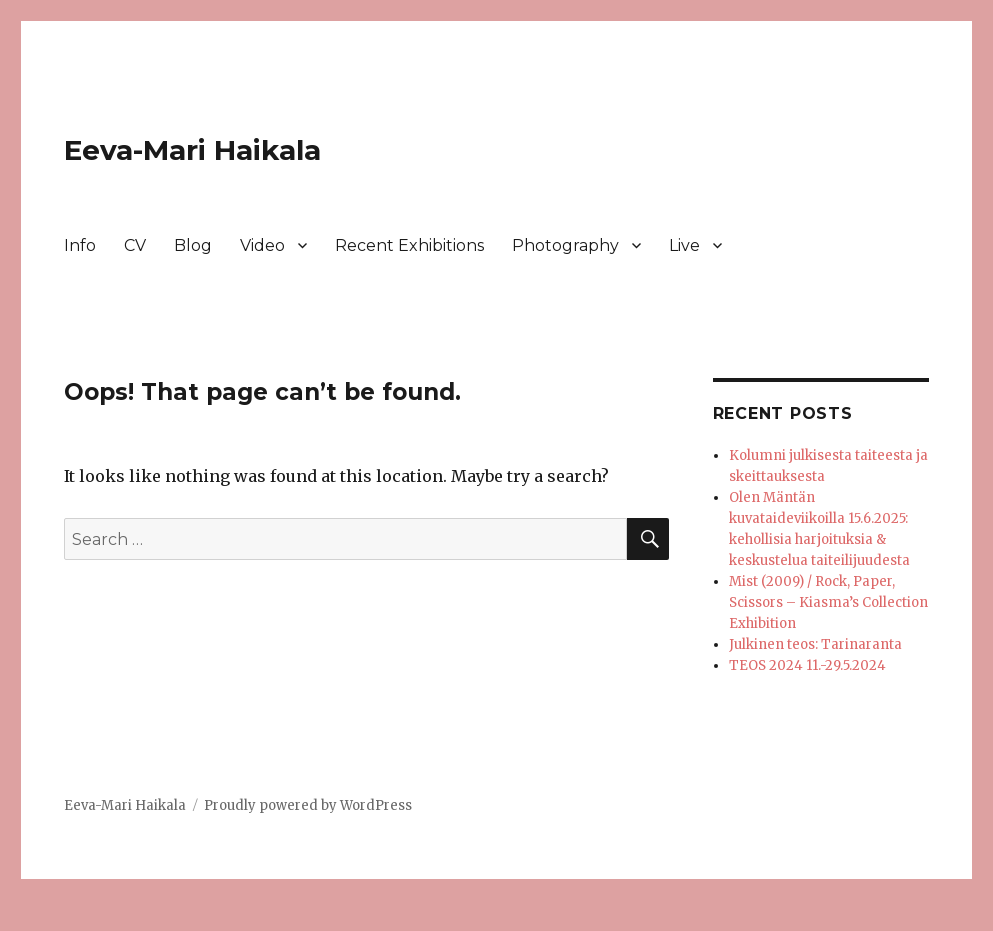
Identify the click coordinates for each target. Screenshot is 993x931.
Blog (193, 245)
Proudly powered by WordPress (308, 805)
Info (80, 245)
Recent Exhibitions (409, 245)
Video (262, 245)
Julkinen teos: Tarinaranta (815, 644)
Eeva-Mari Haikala (192, 150)
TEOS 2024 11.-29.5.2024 (807, 665)
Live (684, 245)
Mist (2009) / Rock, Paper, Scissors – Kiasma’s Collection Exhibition (828, 602)
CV (135, 245)
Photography (565, 245)
